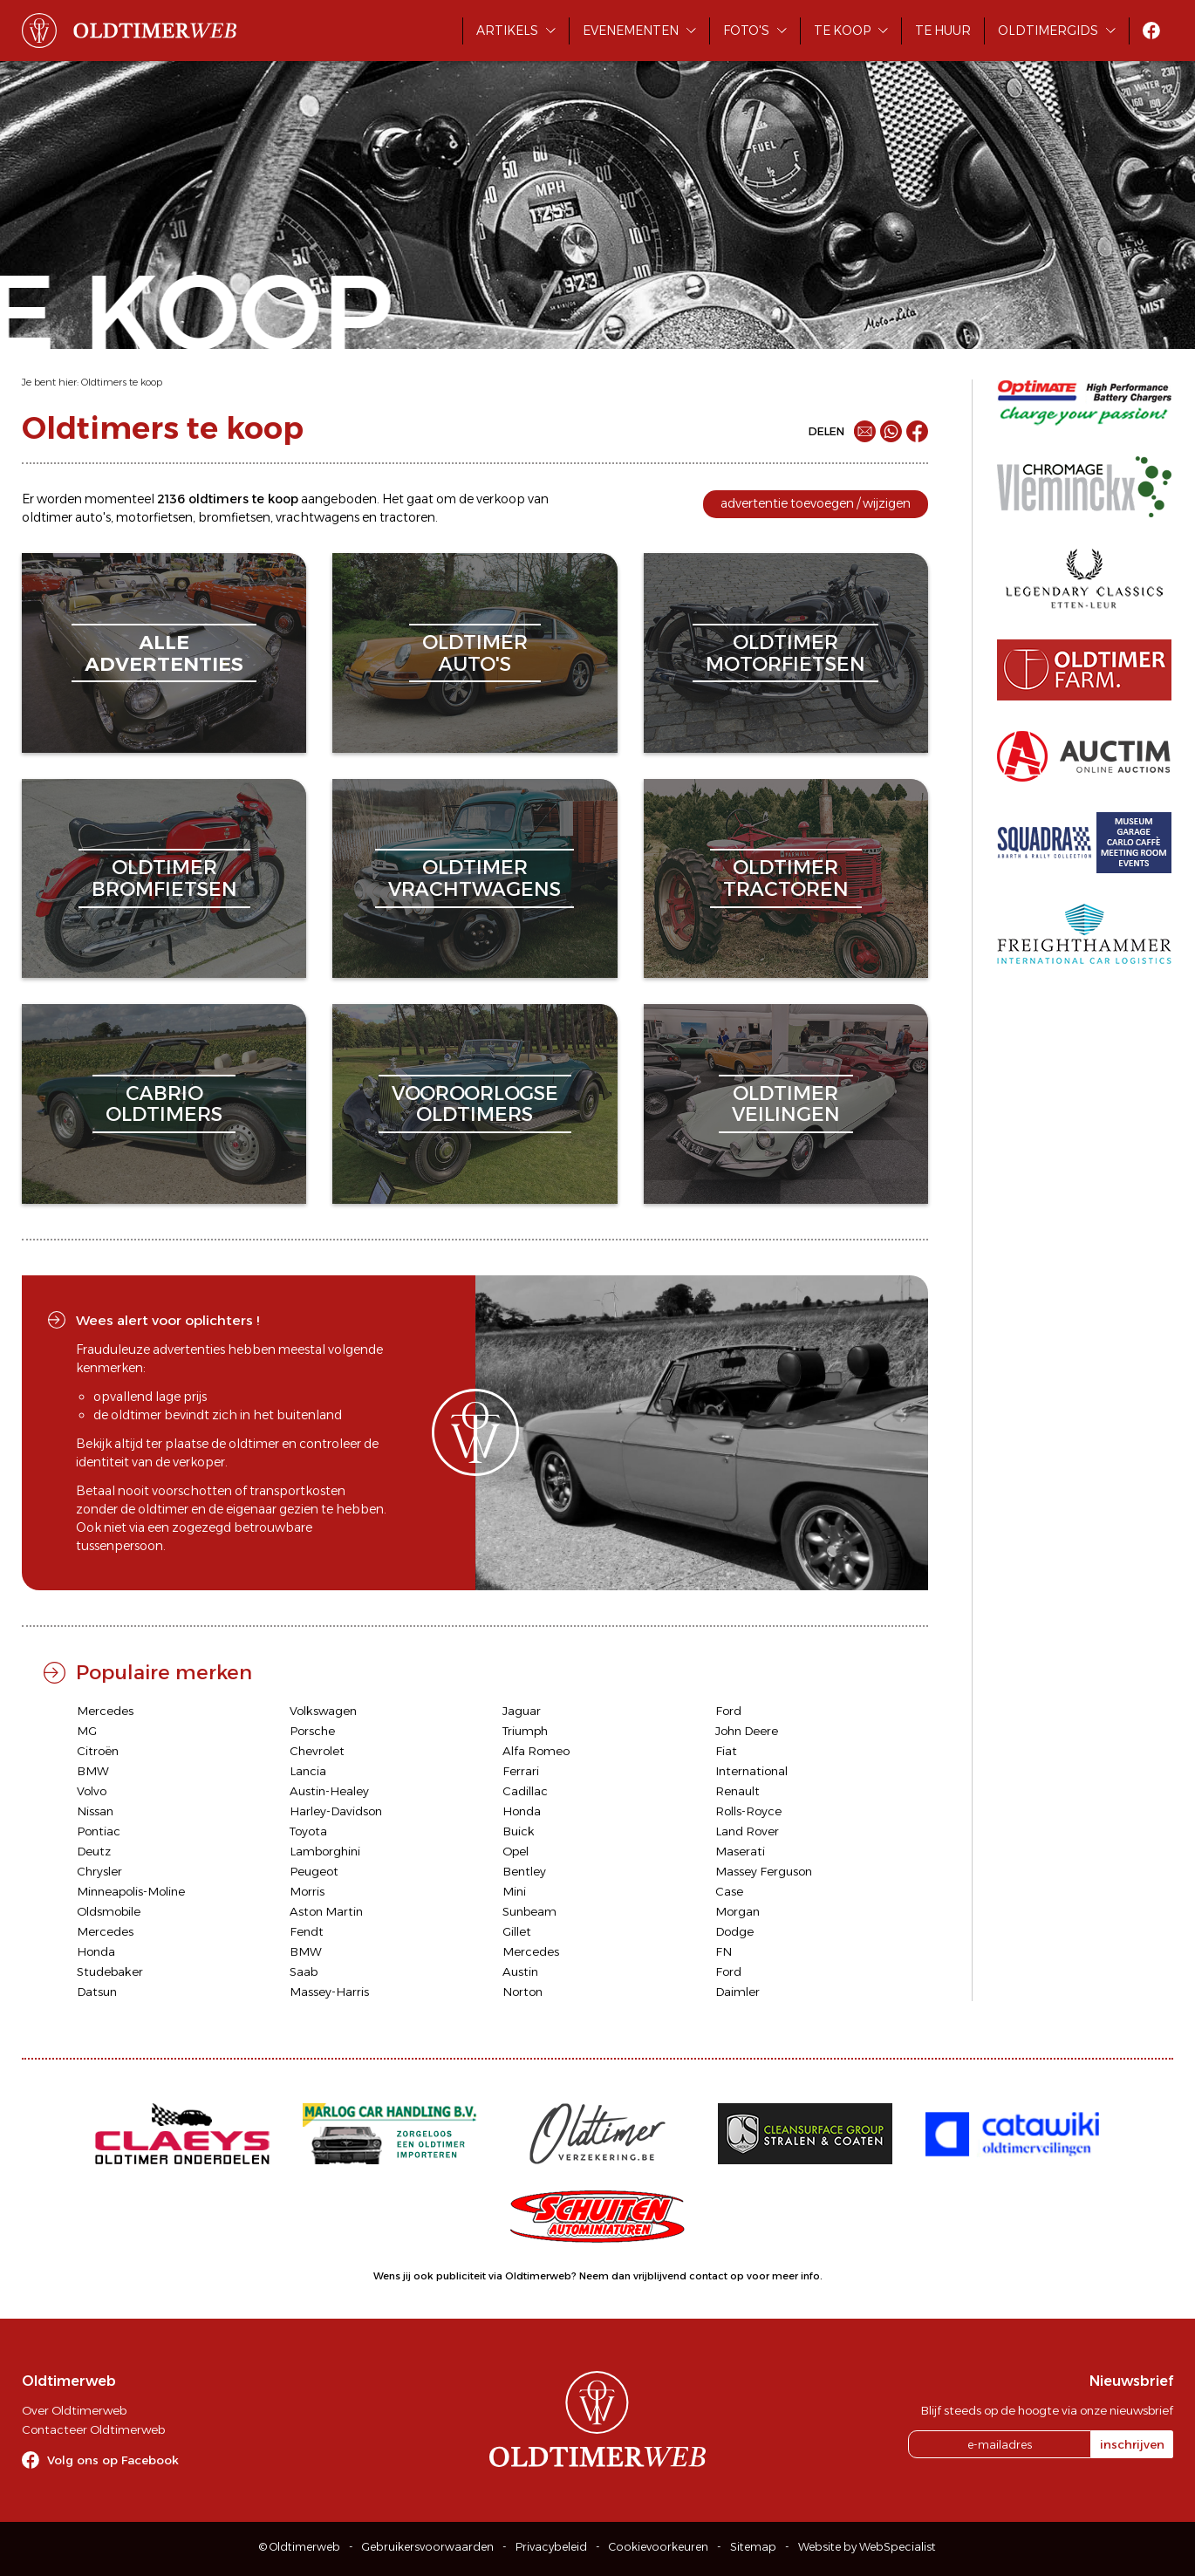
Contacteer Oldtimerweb (93, 2429)
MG (87, 1731)
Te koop (842, 30)
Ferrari (520, 1771)
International (751, 1771)
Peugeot (314, 1871)
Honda (521, 1811)
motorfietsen (154, 517)
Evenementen (631, 30)
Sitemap (753, 2546)
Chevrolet (317, 1751)
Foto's (746, 30)
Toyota (308, 1831)
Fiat (726, 1751)
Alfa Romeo (536, 1751)
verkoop (500, 499)
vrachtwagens (317, 517)
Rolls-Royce (748, 1811)
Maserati (740, 1851)
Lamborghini (325, 1851)
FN (723, 1951)
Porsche (312, 1731)
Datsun (97, 1992)
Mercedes (105, 1711)
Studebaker (110, 1971)
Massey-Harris (329, 1992)
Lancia (308, 1771)
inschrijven (1132, 2444)
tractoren (407, 517)
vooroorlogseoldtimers (475, 1104)
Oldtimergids (1048, 30)
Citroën (98, 1751)
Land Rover (747, 1831)
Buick (518, 1831)
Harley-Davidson (336, 1811)
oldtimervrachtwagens (474, 878)
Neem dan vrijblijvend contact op (661, 2276)
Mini (514, 1891)
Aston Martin (326, 1911)
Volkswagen (323, 1711)
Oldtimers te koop (121, 382)
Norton (522, 1992)
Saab (304, 1971)
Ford (728, 1711)
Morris (307, 1891)
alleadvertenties (164, 653)
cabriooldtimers (164, 1104)
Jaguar (521, 1711)
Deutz (94, 1851)
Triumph (525, 1731)
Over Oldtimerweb (74, 2410)
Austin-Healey (329, 1791)
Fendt (307, 1931)
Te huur (943, 30)
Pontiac (98, 1831)
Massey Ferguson (763, 1871)
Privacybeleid (551, 2546)
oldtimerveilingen (786, 1104)
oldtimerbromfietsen (164, 878)
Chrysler (99, 1871)
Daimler (737, 1992)
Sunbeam (529, 1911)
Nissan (95, 1811)
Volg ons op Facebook (113, 2460)
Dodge (734, 1931)
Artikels (507, 30)
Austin (520, 1971)
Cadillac (525, 1791)
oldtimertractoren (786, 878)
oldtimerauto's (475, 653)
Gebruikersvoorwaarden (428, 2546)
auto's (93, 517)
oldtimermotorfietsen (785, 653)
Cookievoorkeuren (658, 2546)
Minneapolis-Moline (131, 1891)
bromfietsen (234, 517)
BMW (93, 1771)
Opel (515, 1851)
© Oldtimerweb (299, 2546)
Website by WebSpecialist (867, 2546)
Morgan (737, 1911)
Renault (737, 1791)
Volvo (91, 1791)
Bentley (524, 1871)
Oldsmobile (108, 1911)
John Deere (746, 1731)
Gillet (516, 1931)
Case (729, 1891)
